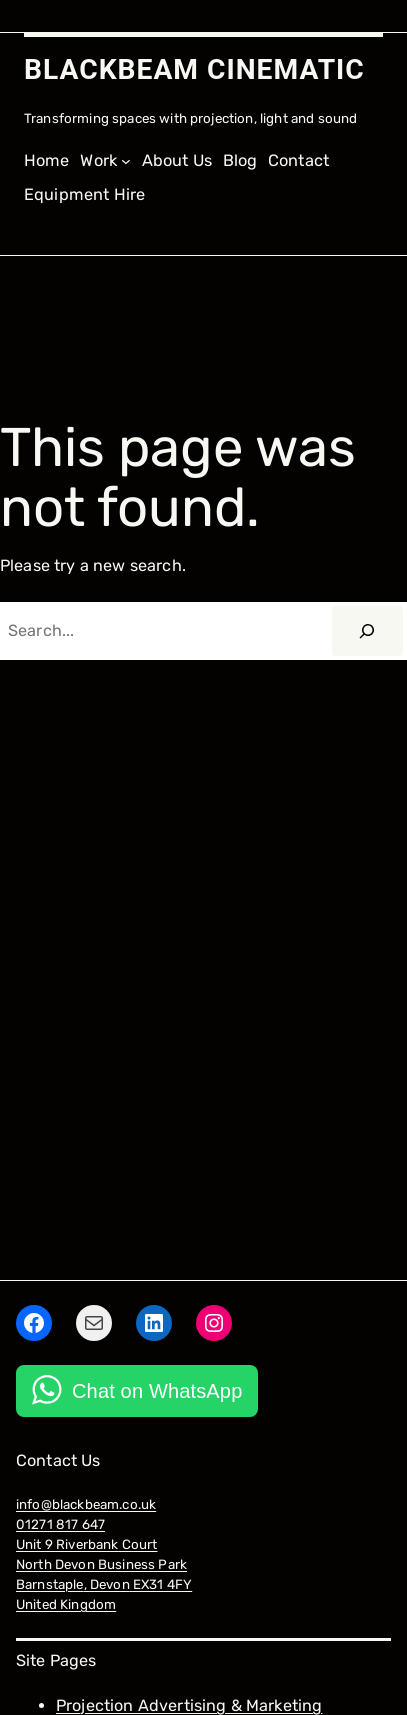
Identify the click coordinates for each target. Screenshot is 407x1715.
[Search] (367, 631)
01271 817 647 (60, 1524)
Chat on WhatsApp (157, 1391)
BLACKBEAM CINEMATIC (194, 69)
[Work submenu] (105, 161)
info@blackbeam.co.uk (86, 1504)
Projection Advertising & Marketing (189, 1705)
